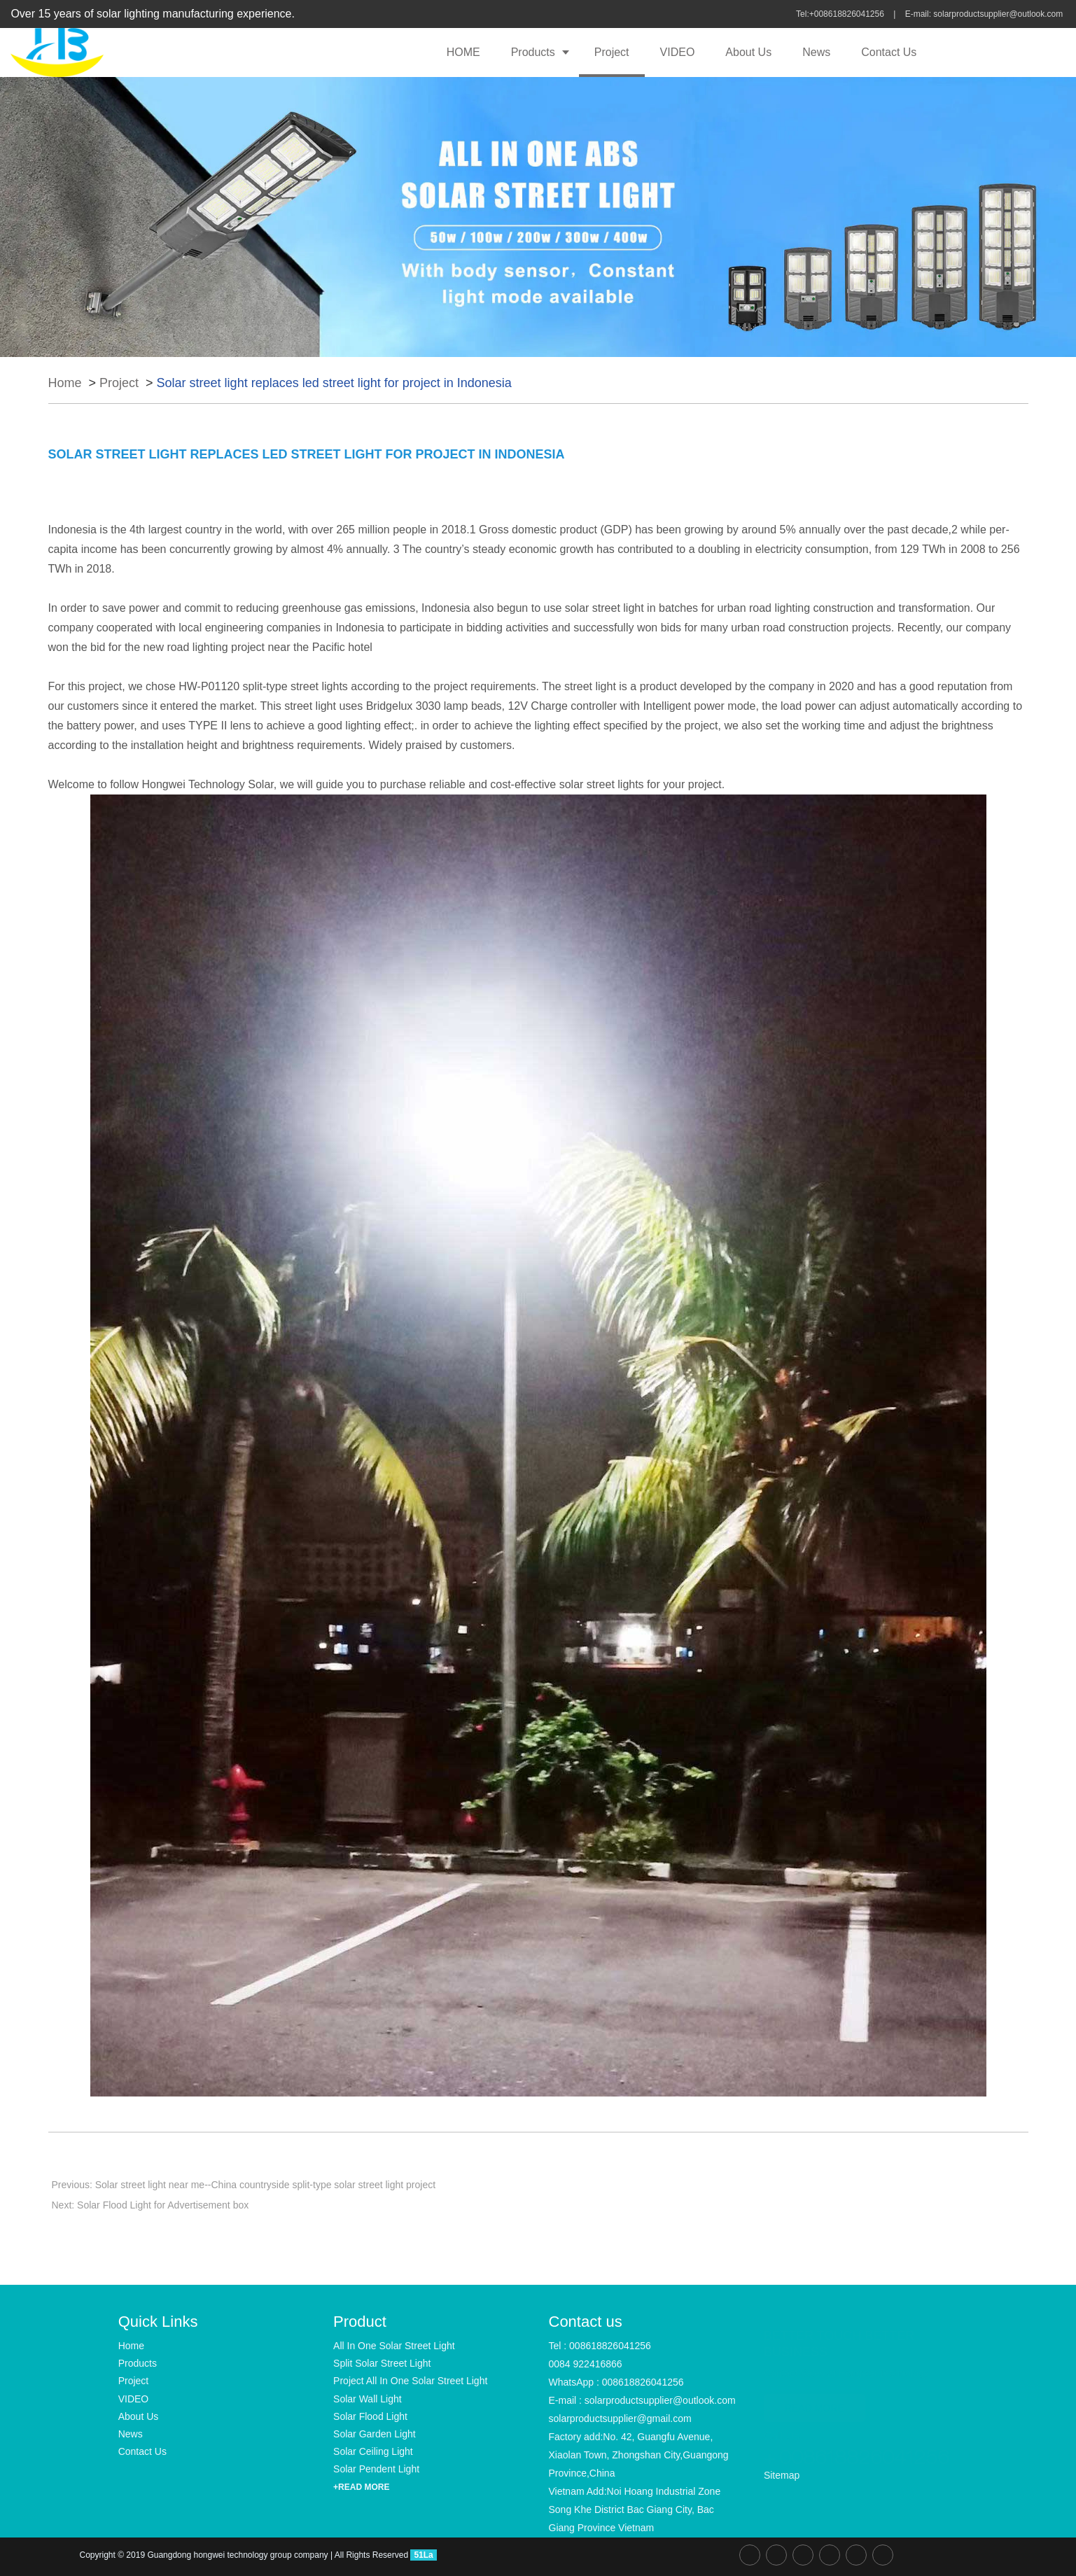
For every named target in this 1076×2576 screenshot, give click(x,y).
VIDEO (677, 52)
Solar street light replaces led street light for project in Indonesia (334, 383)
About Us (748, 52)
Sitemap (781, 2475)
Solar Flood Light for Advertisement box (163, 2205)
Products (533, 52)
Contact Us (888, 52)
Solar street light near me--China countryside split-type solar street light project (265, 2184)
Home (65, 383)
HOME (463, 52)
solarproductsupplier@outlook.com (999, 14)
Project (611, 52)
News (816, 52)
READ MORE (814, 2402)
